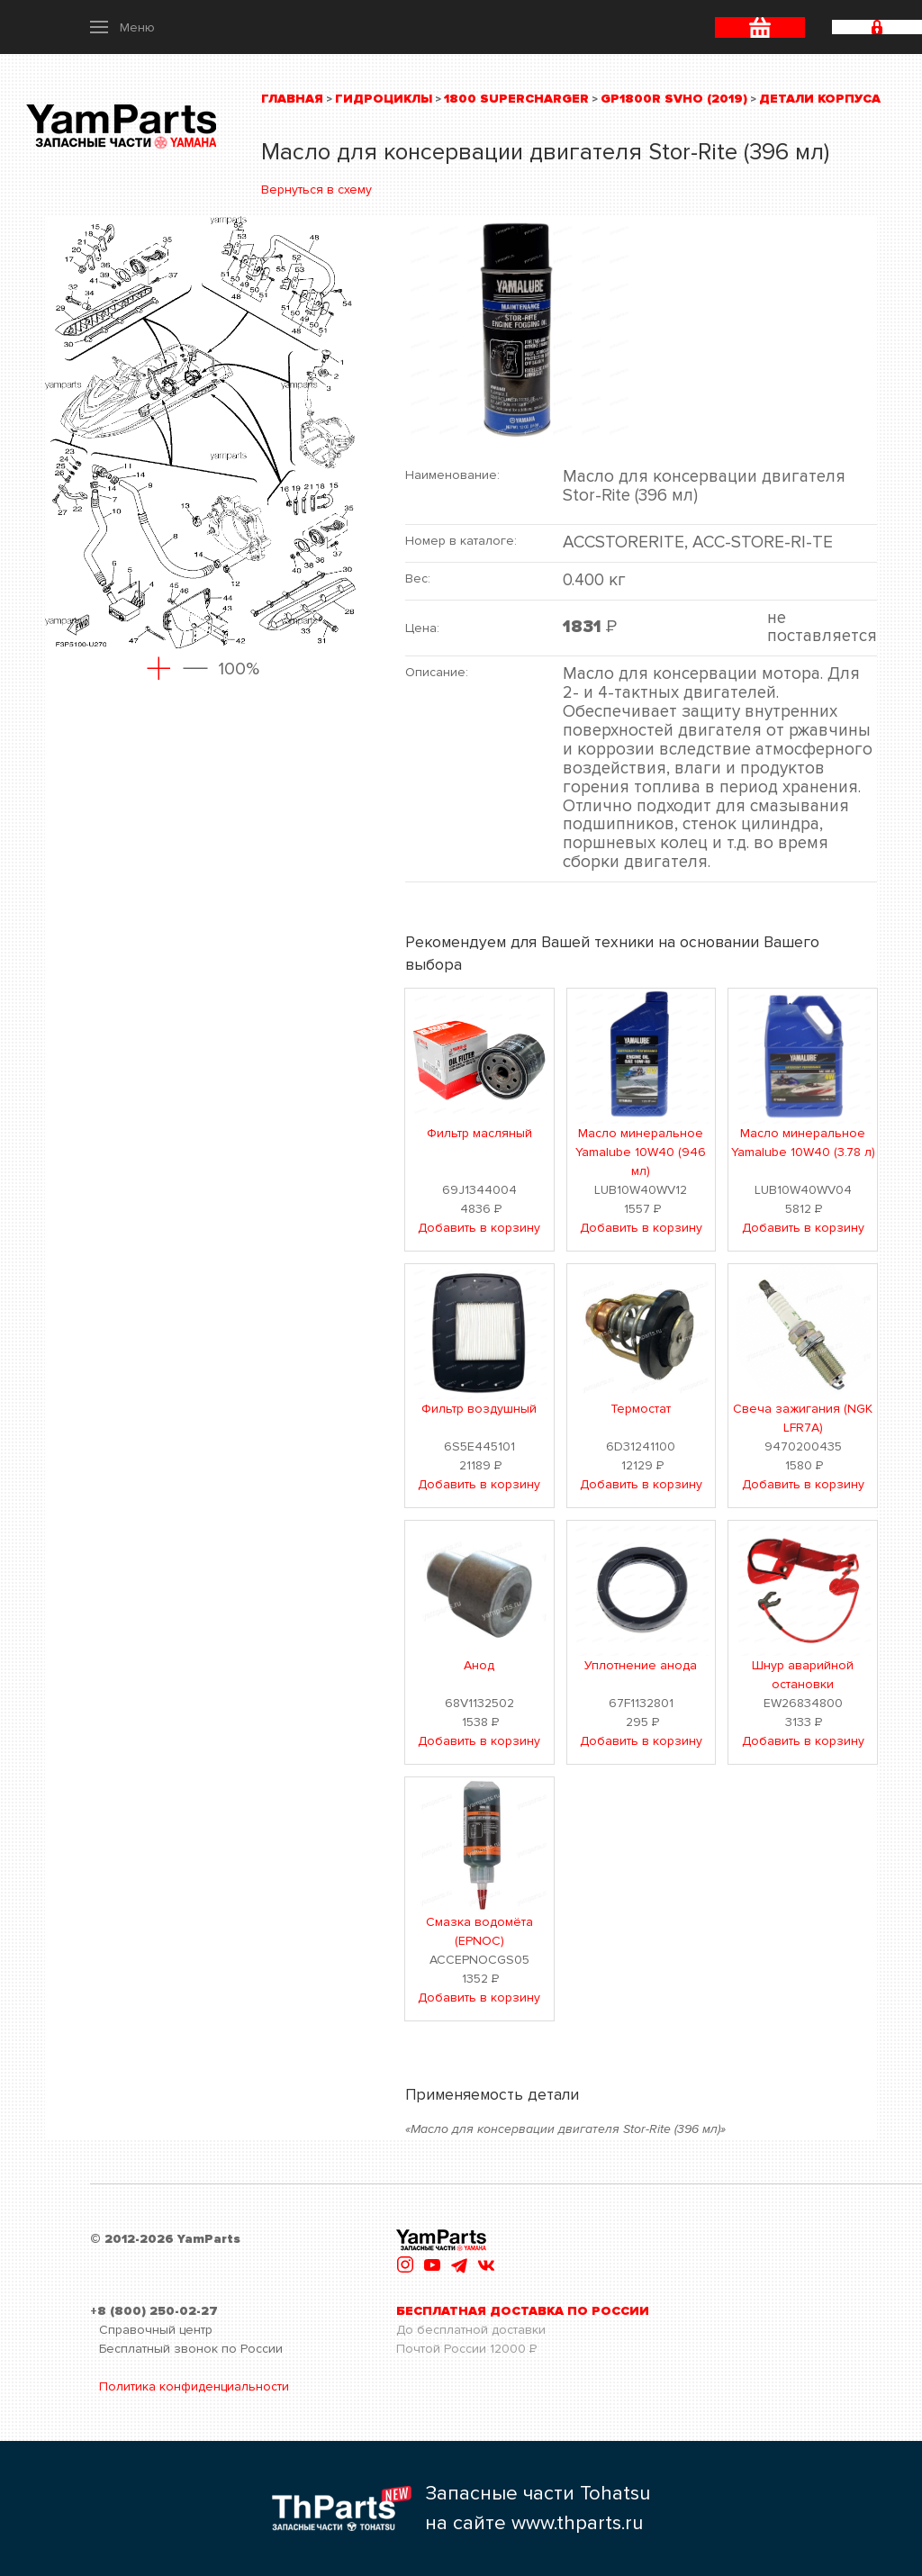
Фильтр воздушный (479, 1408)
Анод (479, 1665)
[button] (122, 27)
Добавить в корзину (479, 1227)
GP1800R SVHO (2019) (674, 98)
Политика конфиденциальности (194, 2386)
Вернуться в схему (316, 189)
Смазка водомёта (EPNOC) (479, 1931)
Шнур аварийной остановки (803, 1675)
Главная (292, 98)
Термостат (640, 1408)
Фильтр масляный (479, 1133)
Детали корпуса (820, 98)
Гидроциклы (383, 98)
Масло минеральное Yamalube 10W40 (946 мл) (640, 1152)
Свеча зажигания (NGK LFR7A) (802, 1418)
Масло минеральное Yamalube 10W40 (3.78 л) (803, 1142)
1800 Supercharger (516, 98)
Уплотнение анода (640, 1665)
